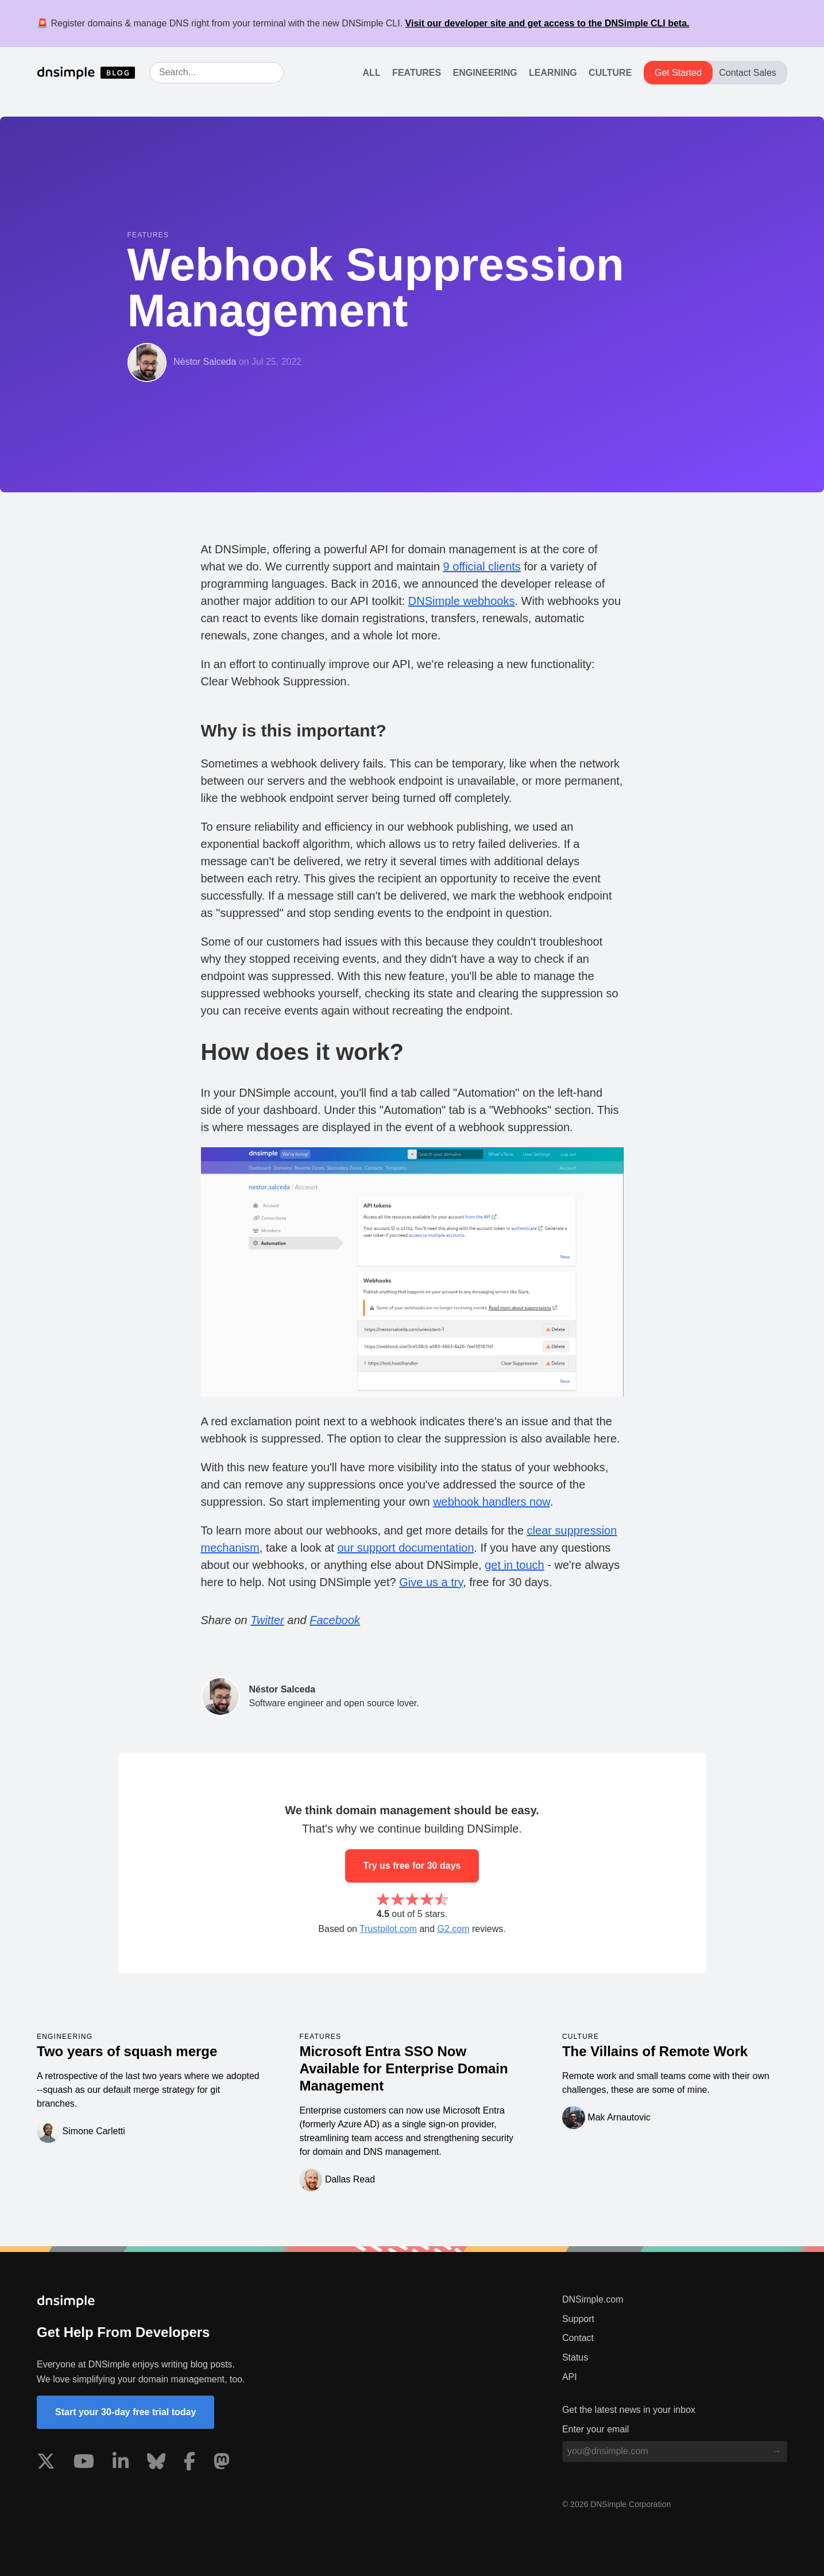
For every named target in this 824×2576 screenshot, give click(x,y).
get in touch (514, 1565)
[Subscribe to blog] (777, 2451)
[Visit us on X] (46, 2463)
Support (578, 2319)
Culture (610, 73)
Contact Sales (747, 73)
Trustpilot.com (388, 1929)
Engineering (485, 73)
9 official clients (482, 566)
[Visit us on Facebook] (189, 2463)
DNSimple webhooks (461, 601)
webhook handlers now (491, 1501)
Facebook (335, 1620)
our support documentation (405, 1547)
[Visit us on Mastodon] (222, 2463)
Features (416, 73)
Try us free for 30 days (412, 1866)
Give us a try (431, 1582)
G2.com (454, 1929)
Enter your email (595, 2429)
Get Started (678, 73)
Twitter (267, 1620)
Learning (553, 73)
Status (575, 2357)
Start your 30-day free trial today (125, 2412)
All (372, 73)
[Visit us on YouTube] (83, 2463)
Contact (578, 2338)
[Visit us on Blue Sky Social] (156, 2463)
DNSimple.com (593, 2299)
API (569, 2377)
